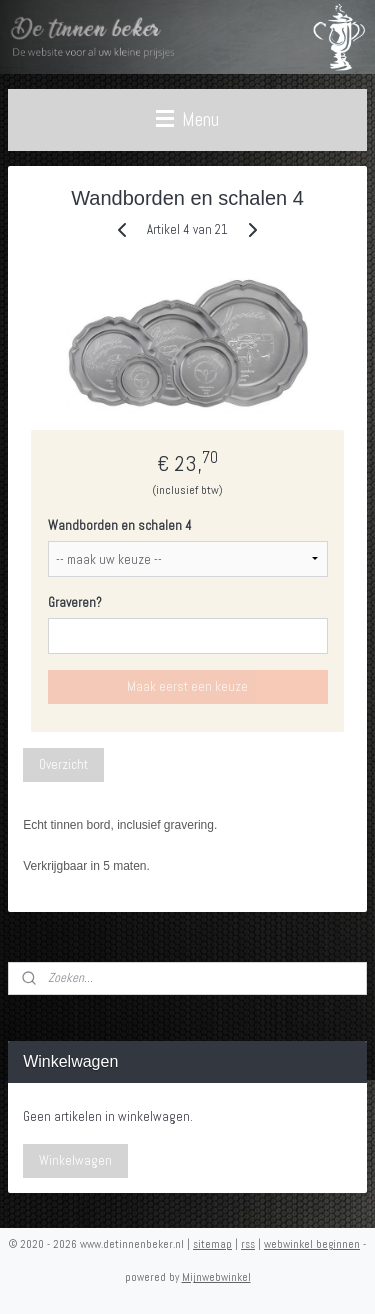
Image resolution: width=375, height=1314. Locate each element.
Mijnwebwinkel (216, 1277)
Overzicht (63, 764)
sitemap (212, 1244)
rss (248, 1244)
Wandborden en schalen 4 (120, 525)
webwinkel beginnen (312, 1244)
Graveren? (75, 602)
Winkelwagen (75, 1160)
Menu (187, 119)
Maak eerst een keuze (187, 686)
